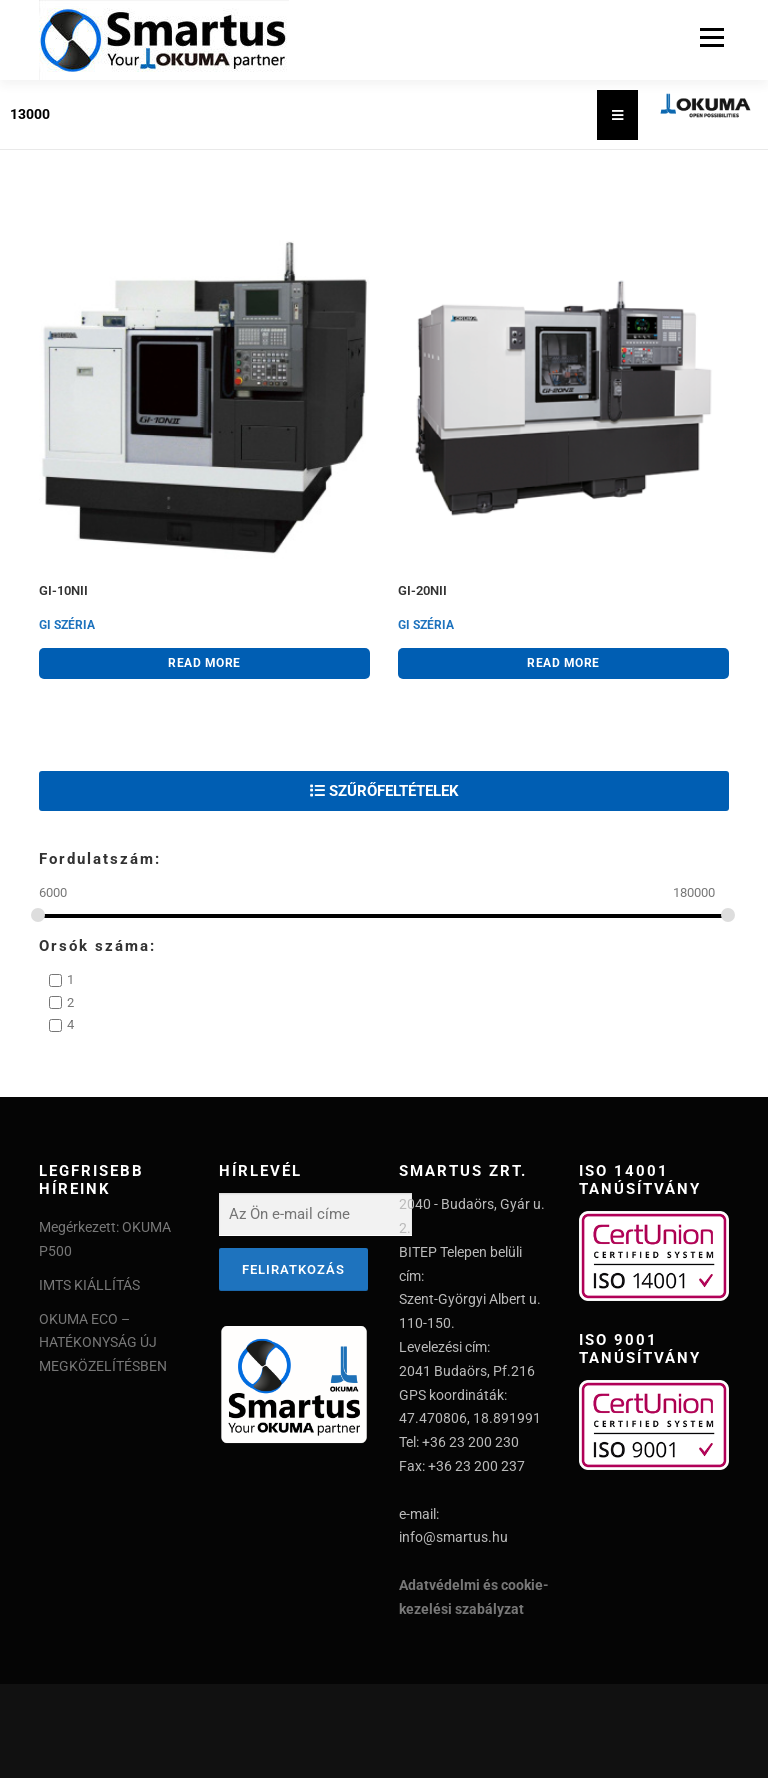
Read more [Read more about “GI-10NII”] (204, 663)
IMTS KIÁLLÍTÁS (89, 1285)
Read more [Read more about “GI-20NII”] (563, 663)
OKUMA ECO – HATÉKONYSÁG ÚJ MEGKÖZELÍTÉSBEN (103, 1343)
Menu (710, 37)
